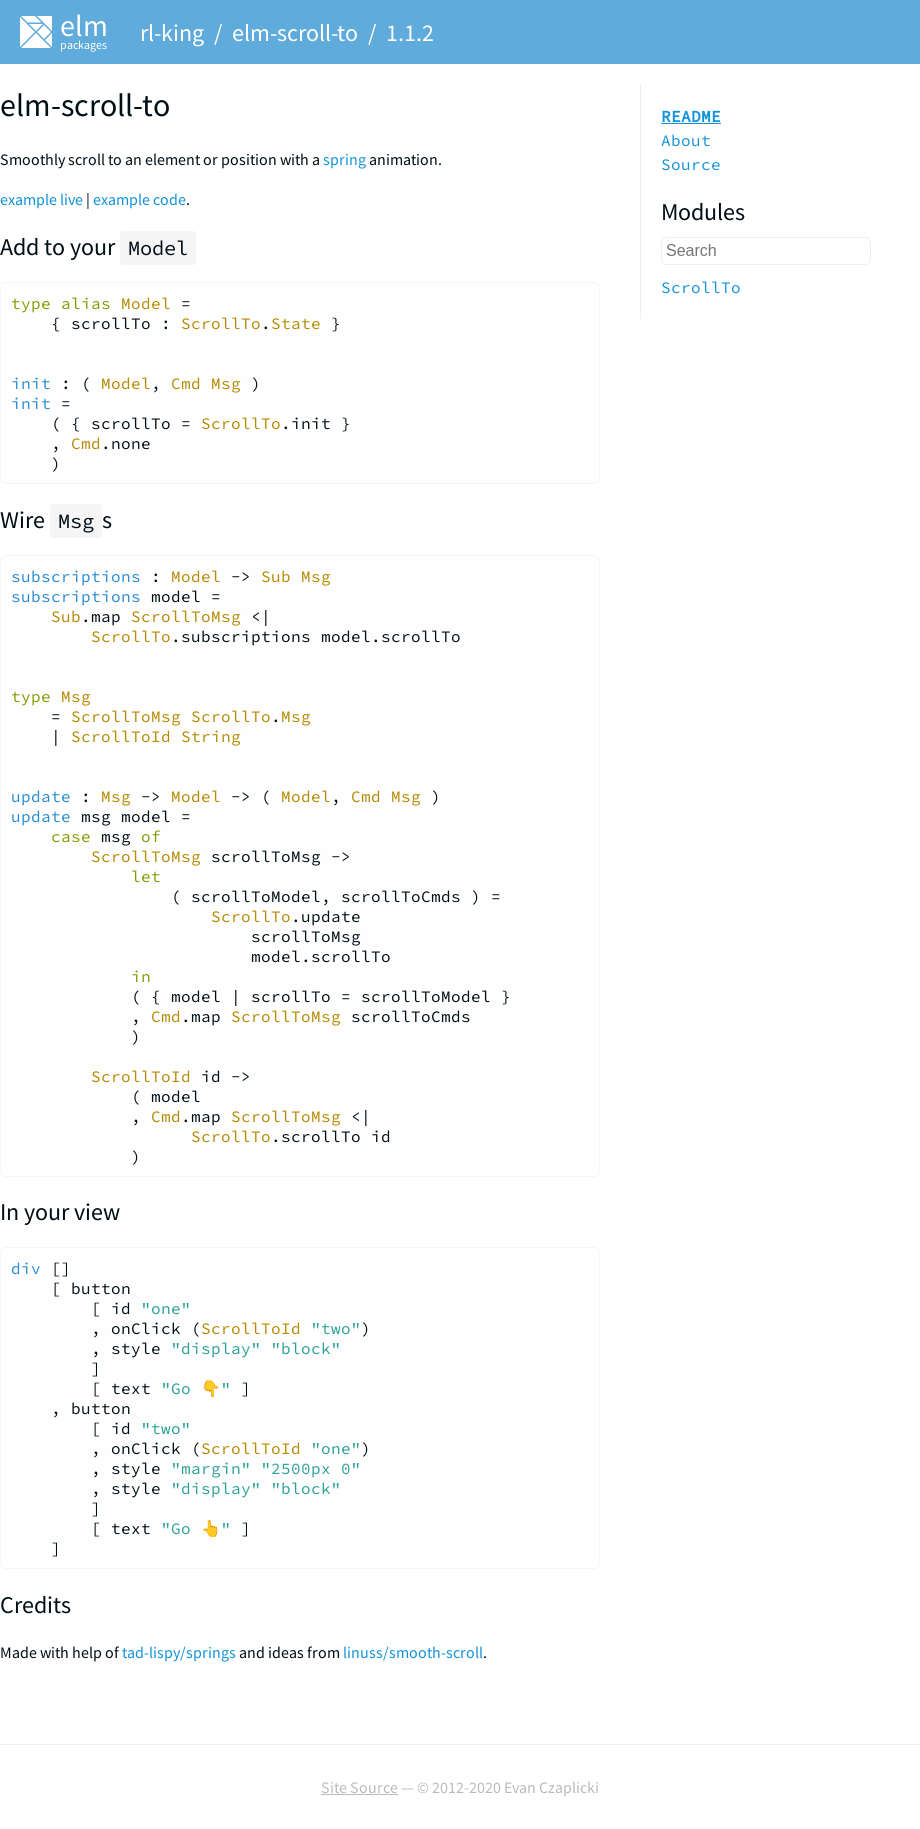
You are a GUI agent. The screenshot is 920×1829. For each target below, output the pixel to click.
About (686, 140)
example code (139, 199)
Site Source (359, 1787)
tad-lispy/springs (179, 1652)
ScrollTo (701, 287)
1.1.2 (410, 32)
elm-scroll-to (295, 32)
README (691, 116)
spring (344, 159)
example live (41, 199)
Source (691, 164)
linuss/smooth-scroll (413, 1652)
